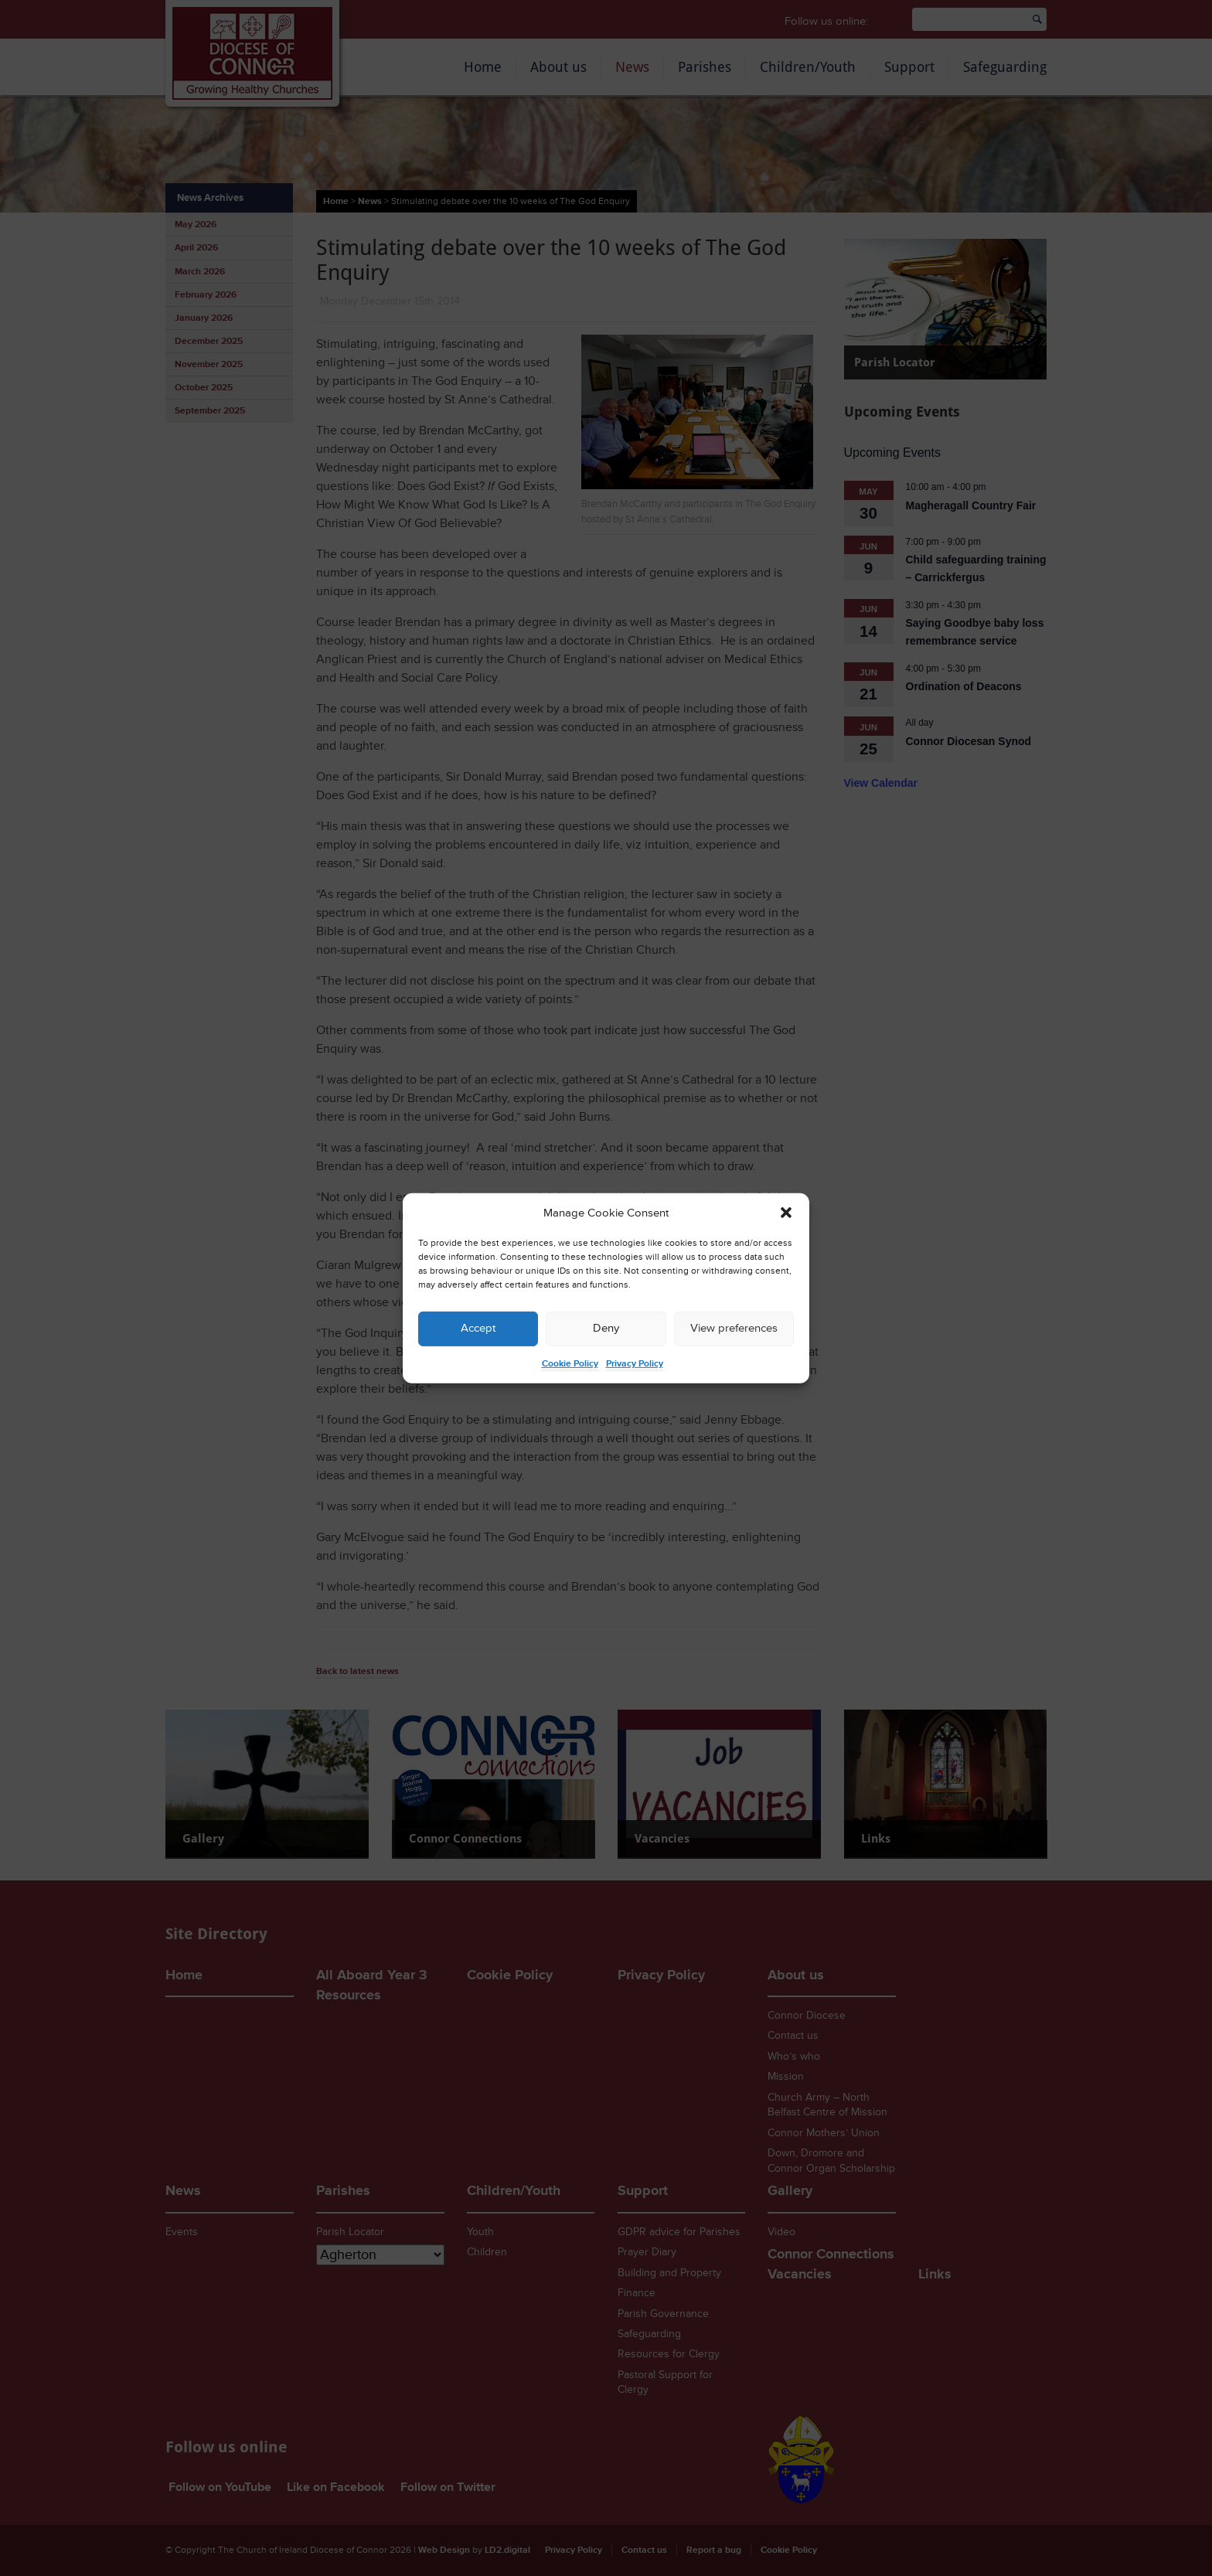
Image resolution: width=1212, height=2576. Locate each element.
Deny (606, 1328)
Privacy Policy (634, 1364)
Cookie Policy (570, 1364)
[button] (786, 1212)
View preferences (734, 1328)
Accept (478, 1328)
